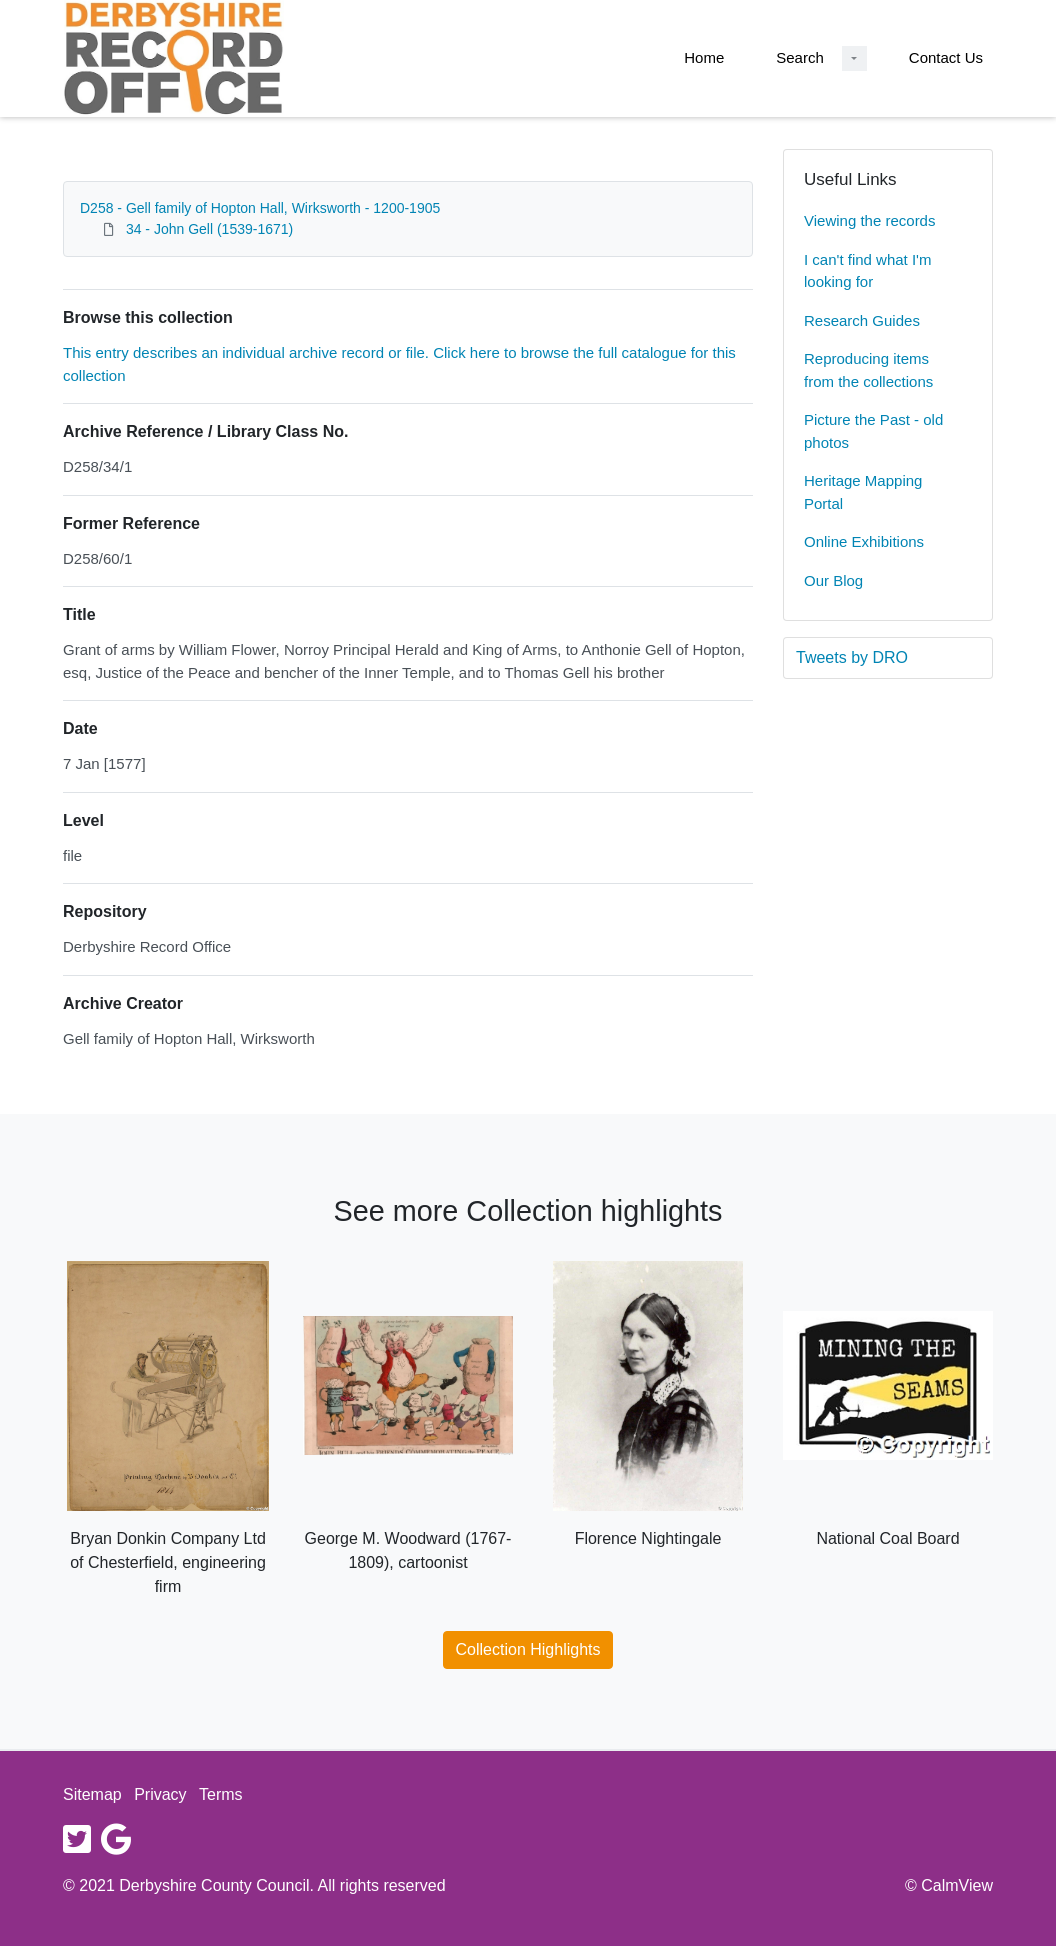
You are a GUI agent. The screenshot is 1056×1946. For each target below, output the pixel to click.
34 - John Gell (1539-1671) (209, 229)
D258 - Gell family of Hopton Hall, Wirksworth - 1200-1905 (260, 208)
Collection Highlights (528, 1649)
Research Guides (862, 320)
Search (800, 57)
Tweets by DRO (852, 657)
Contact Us (946, 57)
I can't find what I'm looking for (867, 271)
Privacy (160, 1794)
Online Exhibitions (864, 541)
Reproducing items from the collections (868, 370)
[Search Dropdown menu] (854, 58)
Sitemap (92, 1794)
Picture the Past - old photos (873, 431)
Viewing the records (869, 220)
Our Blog (833, 580)
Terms (221, 1794)
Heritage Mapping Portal (863, 492)
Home (704, 57)
